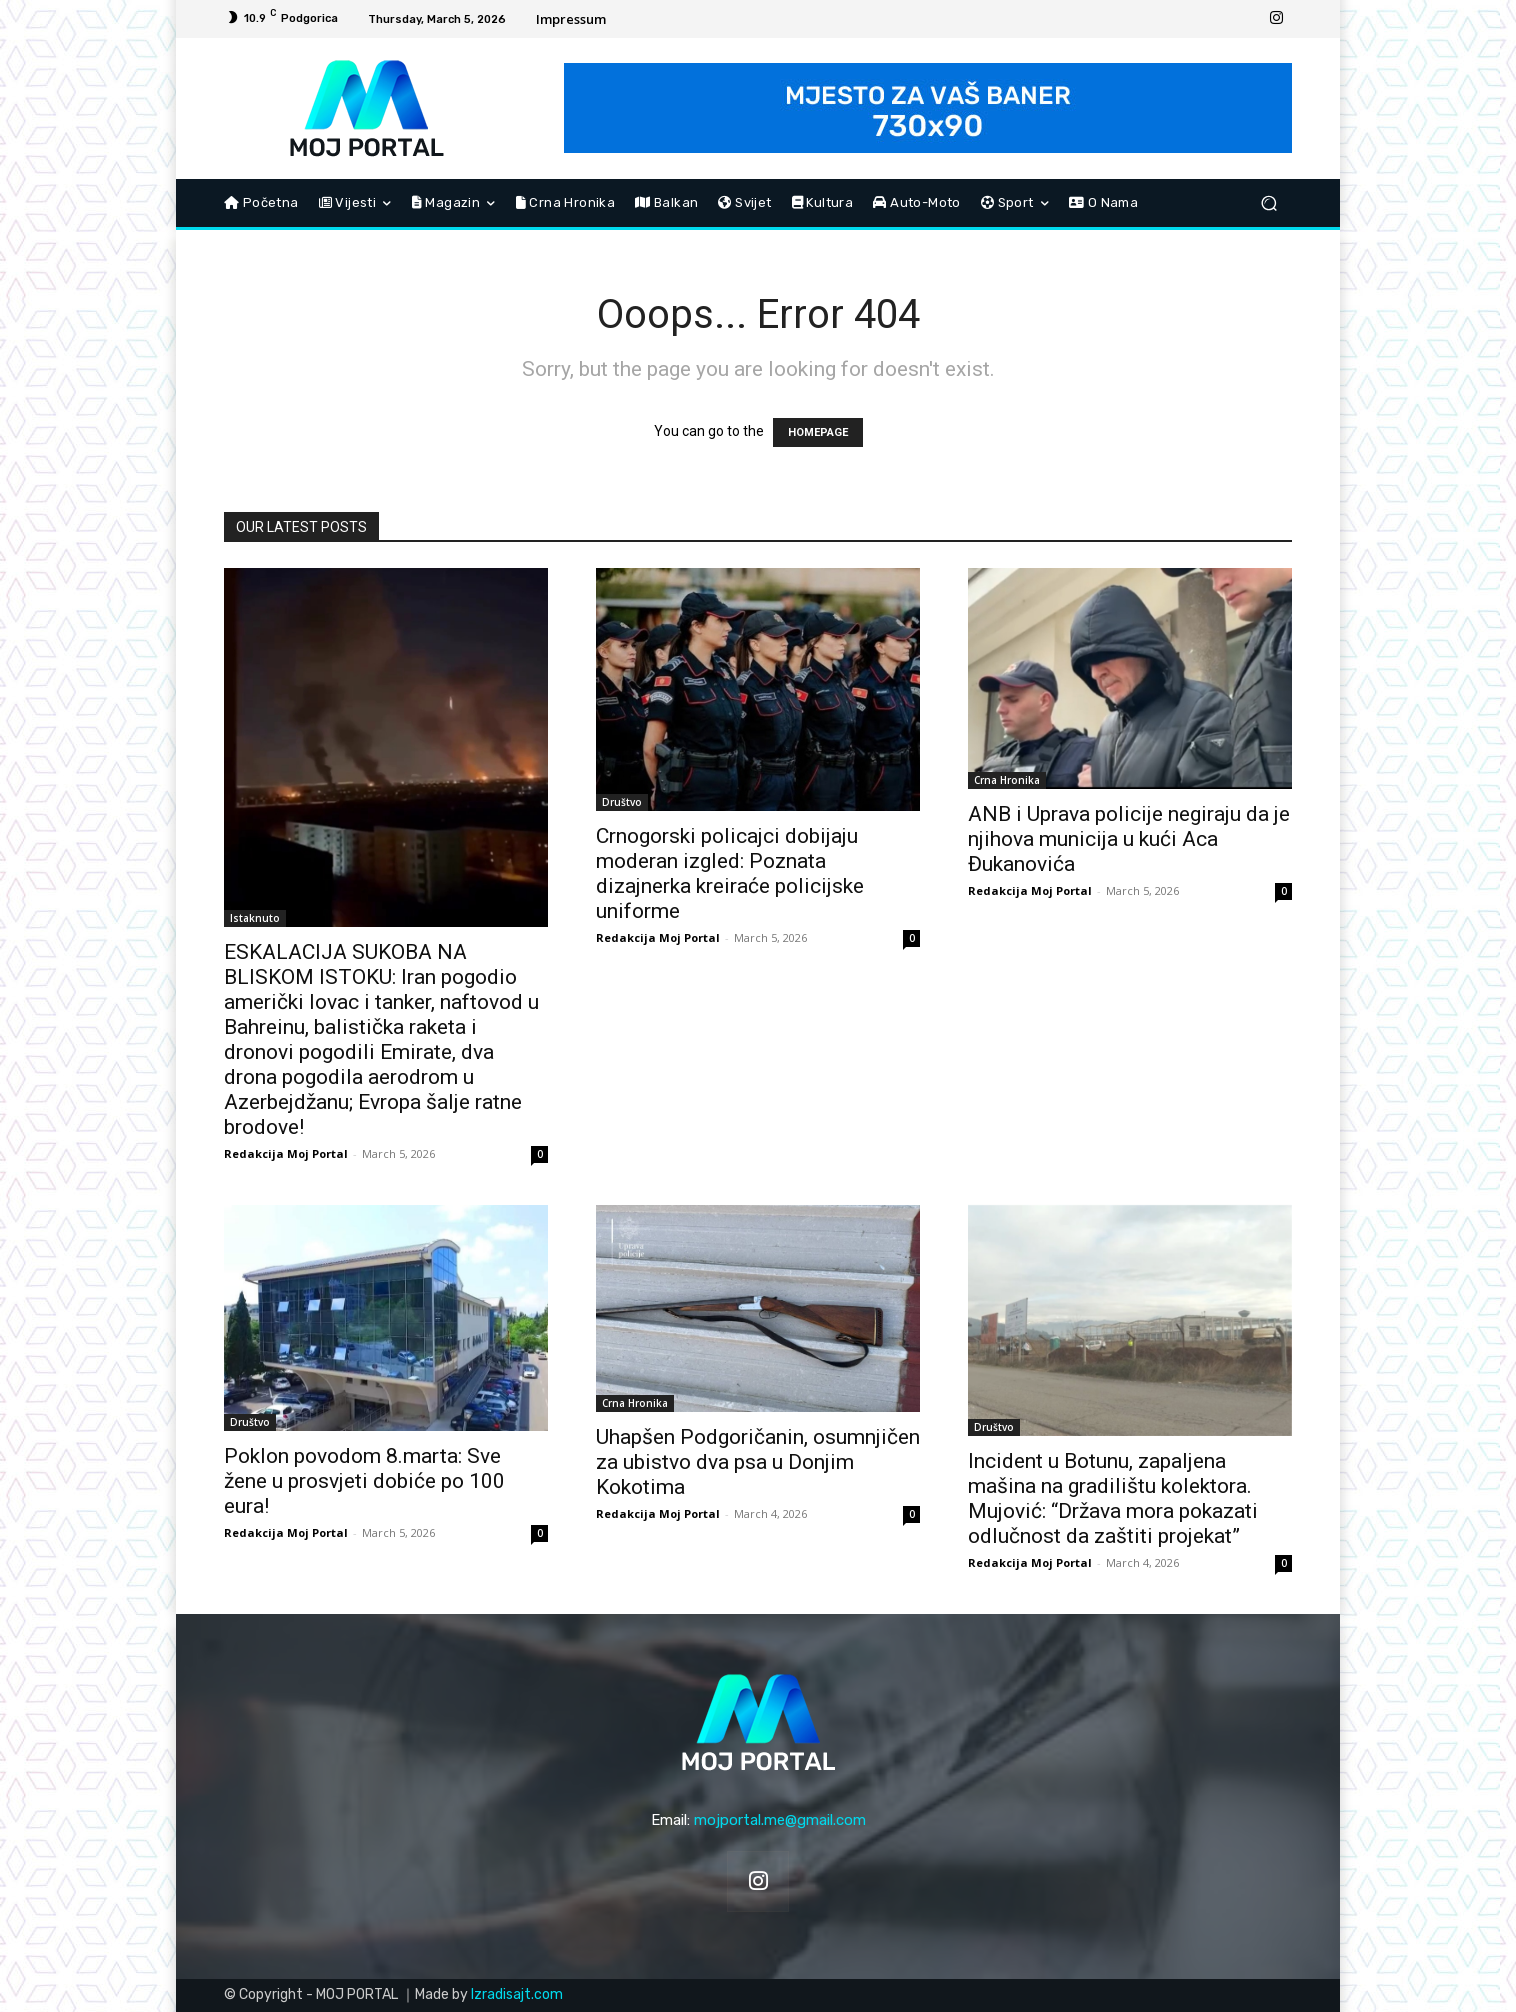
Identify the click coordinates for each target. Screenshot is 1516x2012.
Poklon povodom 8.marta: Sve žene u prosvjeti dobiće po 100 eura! (364, 1481)
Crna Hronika (1007, 780)
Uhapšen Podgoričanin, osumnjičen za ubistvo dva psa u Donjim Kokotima (758, 1462)
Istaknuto (255, 918)
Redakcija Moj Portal (286, 1153)
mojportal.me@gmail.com (780, 1820)
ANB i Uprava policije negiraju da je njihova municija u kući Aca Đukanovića (1129, 839)
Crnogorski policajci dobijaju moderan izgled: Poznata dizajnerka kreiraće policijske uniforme (730, 873)
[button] (1268, 203)
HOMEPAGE (818, 432)
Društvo (622, 802)
